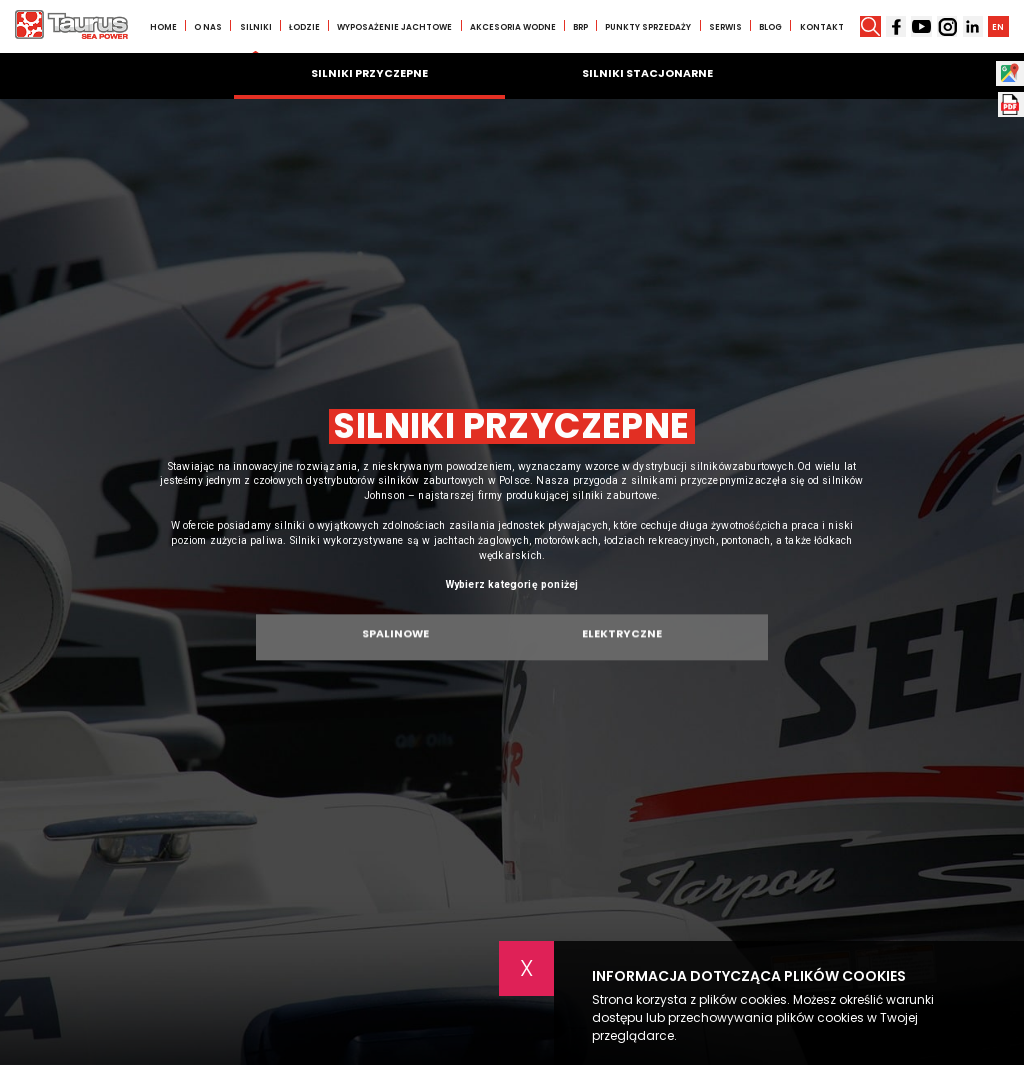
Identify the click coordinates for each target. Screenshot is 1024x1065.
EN (998, 27)
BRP (580, 27)
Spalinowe (395, 641)
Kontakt (822, 27)
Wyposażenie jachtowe (394, 27)
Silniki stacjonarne (647, 73)
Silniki (256, 27)
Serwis (725, 27)
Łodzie (304, 27)
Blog (770, 27)
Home (163, 27)
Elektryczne (622, 641)
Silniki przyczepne (369, 73)
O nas (208, 27)
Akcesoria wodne (513, 27)
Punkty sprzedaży (648, 27)
